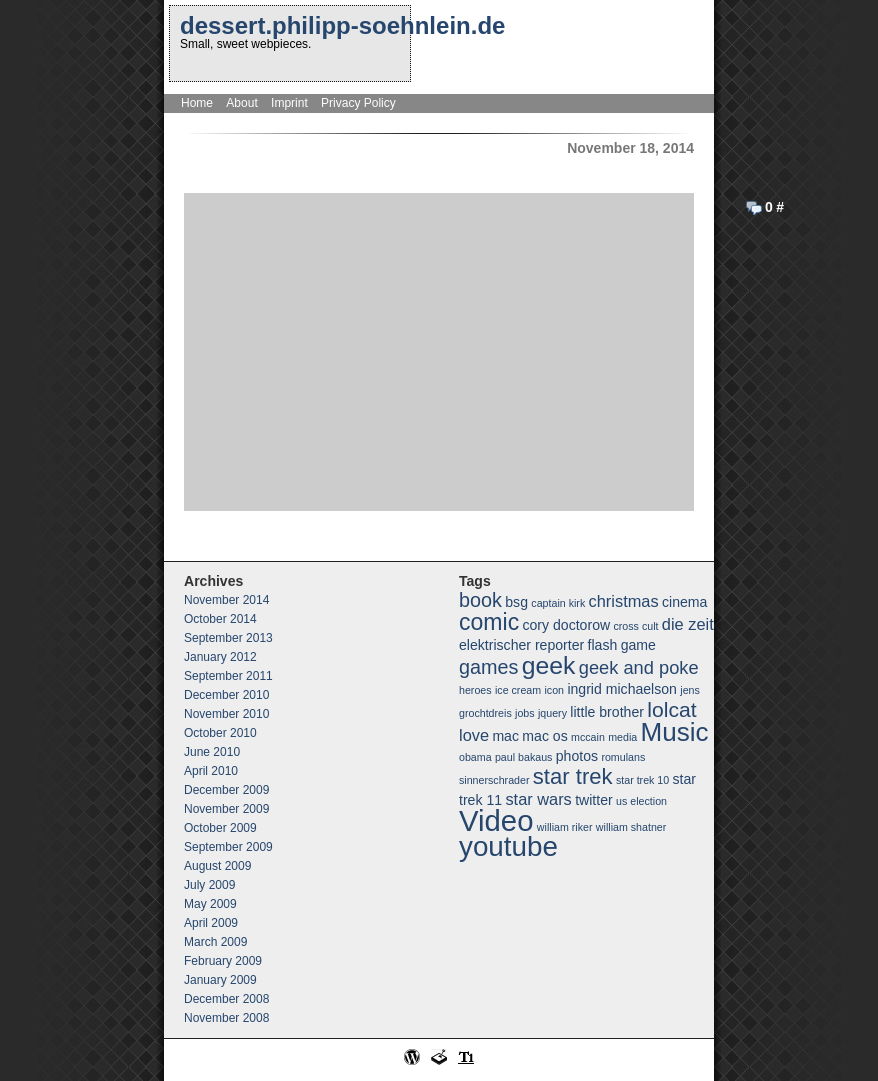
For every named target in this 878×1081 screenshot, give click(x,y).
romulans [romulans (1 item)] (623, 757)
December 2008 (226, 999)
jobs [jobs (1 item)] (525, 713)
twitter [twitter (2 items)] (594, 800)
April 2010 (211, 771)
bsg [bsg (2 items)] (516, 602)
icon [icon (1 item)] (554, 690)
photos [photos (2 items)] (577, 756)
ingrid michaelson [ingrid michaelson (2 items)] (622, 689)
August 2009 (217, 866)
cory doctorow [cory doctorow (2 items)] (567, 625)
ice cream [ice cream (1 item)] (518, 690)
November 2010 (226, 714)
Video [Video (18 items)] (496, 820)
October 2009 (220, 828)
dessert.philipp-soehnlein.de (342, 25)
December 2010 (226, 695)
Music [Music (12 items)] (675, 732)
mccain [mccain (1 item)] (588, 737)
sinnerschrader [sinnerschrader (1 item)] (494, 780)
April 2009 (211, 923)
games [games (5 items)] (488, 667)
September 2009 (228, 847)
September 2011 (228, 676)
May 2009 (210, 904)
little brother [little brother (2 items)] (607, 712)
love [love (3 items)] (474, 735)
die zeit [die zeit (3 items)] (688, 624)
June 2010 (212, 752)
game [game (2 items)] (638, 645)
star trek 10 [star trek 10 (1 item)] (642, 780)
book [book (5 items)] (480, 600)
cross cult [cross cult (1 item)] (635, 626)
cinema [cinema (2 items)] (684, 602)
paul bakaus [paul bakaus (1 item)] (523, 757)
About (241, 103)
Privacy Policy (358, 103)
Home (197, 103)
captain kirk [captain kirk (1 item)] (558, 603)
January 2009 (220, 980)
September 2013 (228, 638)
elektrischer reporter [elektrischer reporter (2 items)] (521, 645)
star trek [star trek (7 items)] (573, 776)
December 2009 (226, 790)
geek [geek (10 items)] (549, 665)
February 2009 (223, 961)
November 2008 (226, 1018)
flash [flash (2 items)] (603, 645)
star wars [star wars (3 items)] (538, 799)
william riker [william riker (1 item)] (565, 827)
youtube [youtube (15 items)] (508, 846)
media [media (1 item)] (622, 737)
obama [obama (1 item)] (475, 757)
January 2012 (220, 657)
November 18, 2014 (630, 148)
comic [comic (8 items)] (489, 622)
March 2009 (215, 942)
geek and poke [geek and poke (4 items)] (639, 667)
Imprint (289, 103)
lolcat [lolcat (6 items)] (671, 709)
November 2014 (226, 600)
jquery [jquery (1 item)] (552, 713)
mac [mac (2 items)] (505, 736)
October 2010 (220, 733)
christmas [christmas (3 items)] (624, 601)
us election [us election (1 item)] (641, 801)
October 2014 (220, 619)
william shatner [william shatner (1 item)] (631, 827)
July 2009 (209, 885)
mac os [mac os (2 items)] (544, 736)
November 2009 (226, 809)
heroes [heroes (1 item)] (475, 690)
